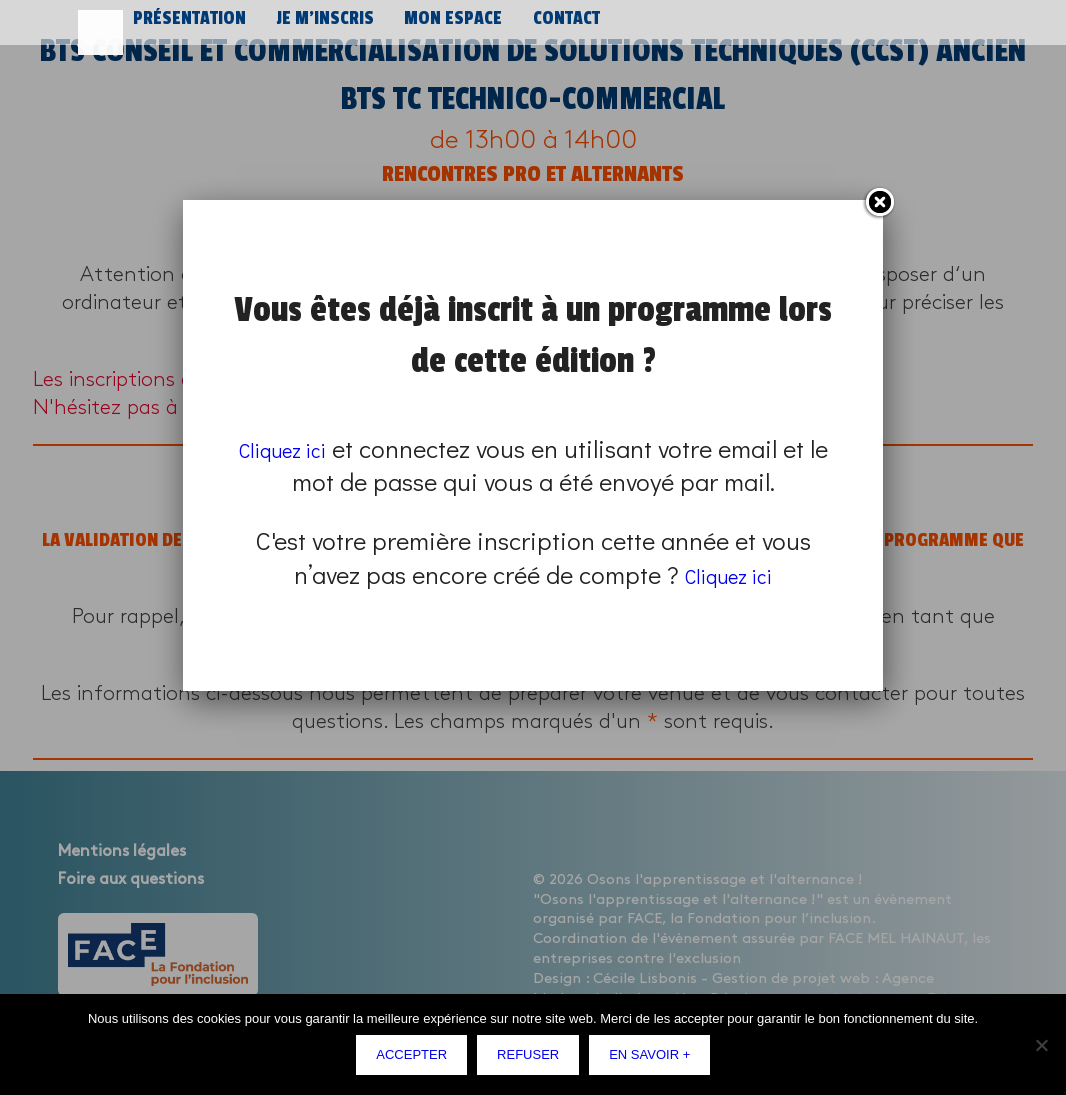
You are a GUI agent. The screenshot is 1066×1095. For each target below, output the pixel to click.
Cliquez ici (294, 448)
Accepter (416, 1059)
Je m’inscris (318, 27)
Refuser (533, 1059)
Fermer (879, 203)
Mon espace (442, 27)
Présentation (187, 27)
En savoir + (654, 1059)
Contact (552, 27)
